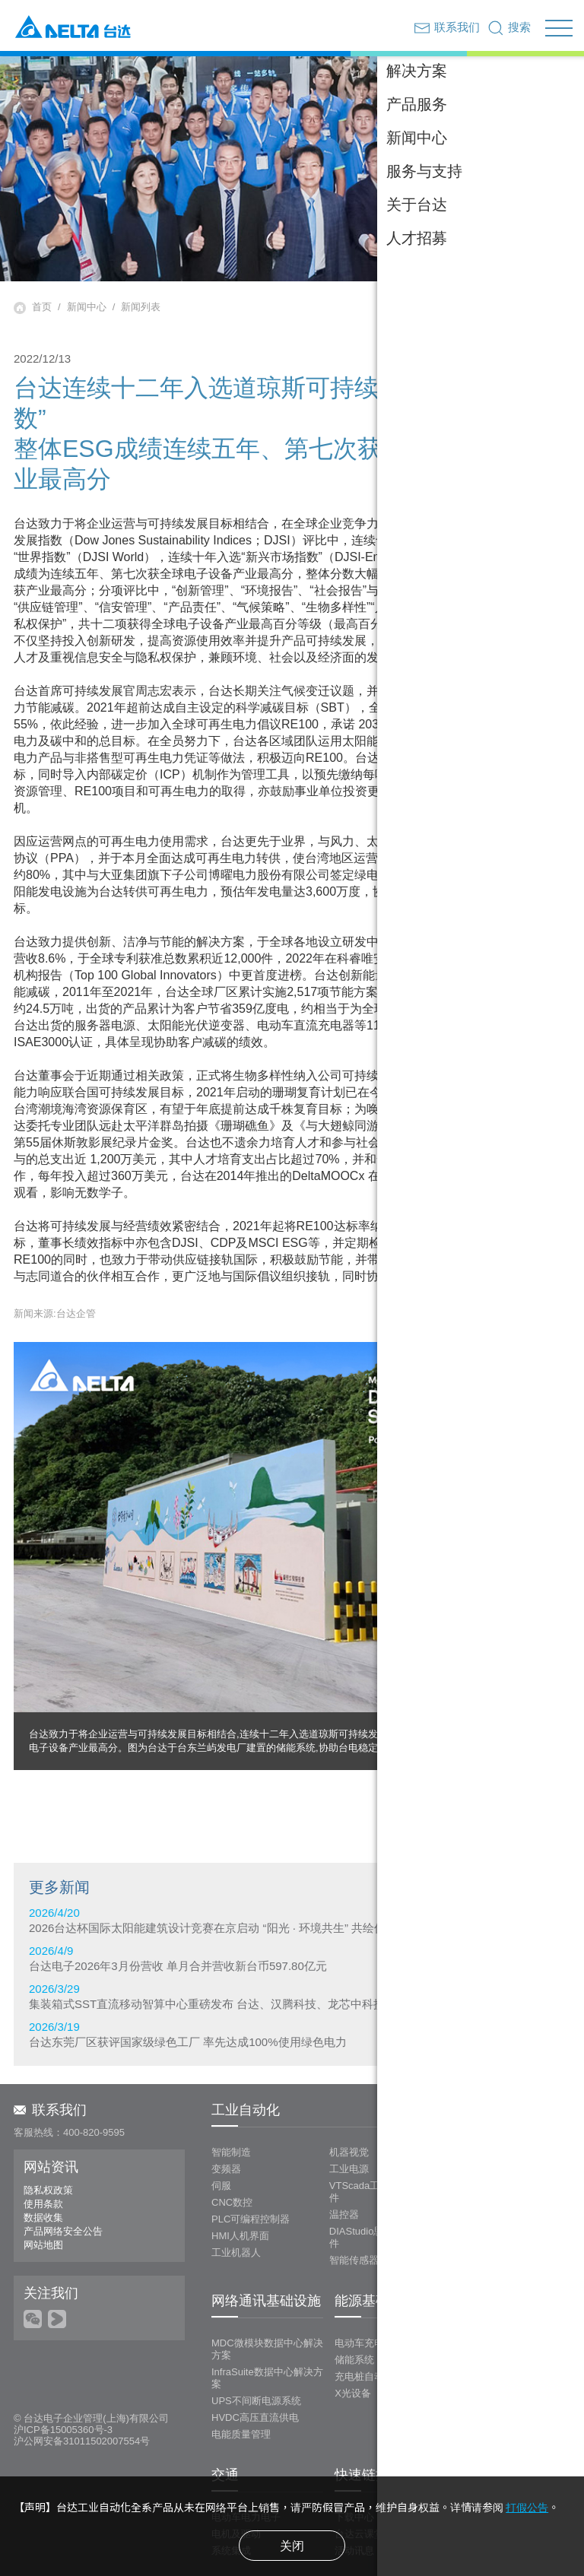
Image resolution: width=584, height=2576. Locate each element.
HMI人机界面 (240, 2178)
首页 (42, 306)
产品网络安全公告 (63, 2173)
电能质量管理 (241, 2376)
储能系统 (354, 2302)
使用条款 (43, 2146)
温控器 (344, 2156)
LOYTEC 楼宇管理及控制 (514, 2123)
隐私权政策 (48, 2132)
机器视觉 (349, 2094)
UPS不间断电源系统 (256, 2343)
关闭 (292, 2546)
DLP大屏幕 (483, 2285)
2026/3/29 (292, 1996)
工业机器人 (236, 2194)
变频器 (226, 2111)
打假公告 (527, 2507)
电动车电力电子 (246, 2459)
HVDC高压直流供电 (255, 2359)
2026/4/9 (292, 1958)
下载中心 (354, 2459)
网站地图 (43, 2187)
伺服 (221, 2127)
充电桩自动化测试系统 (384, 2318)
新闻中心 (86, 306)
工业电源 (349, 2111)
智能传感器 (354, 2202)
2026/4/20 (292, 1920)
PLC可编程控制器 (250, 2161)
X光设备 (353, 2335)
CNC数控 (231, 2144)
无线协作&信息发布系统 (511, 2352)
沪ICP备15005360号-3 (63, 2372)
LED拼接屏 (483, 2318)
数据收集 (43, 2159)
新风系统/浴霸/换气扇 (506, 2140)
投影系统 (478, 2335)
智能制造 (231, 2094)
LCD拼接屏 (483, 2302)
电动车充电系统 (369, 2285)
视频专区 (472, 2459)
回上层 (520, 1756)
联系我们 (50, 2052)
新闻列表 (140, 306)
